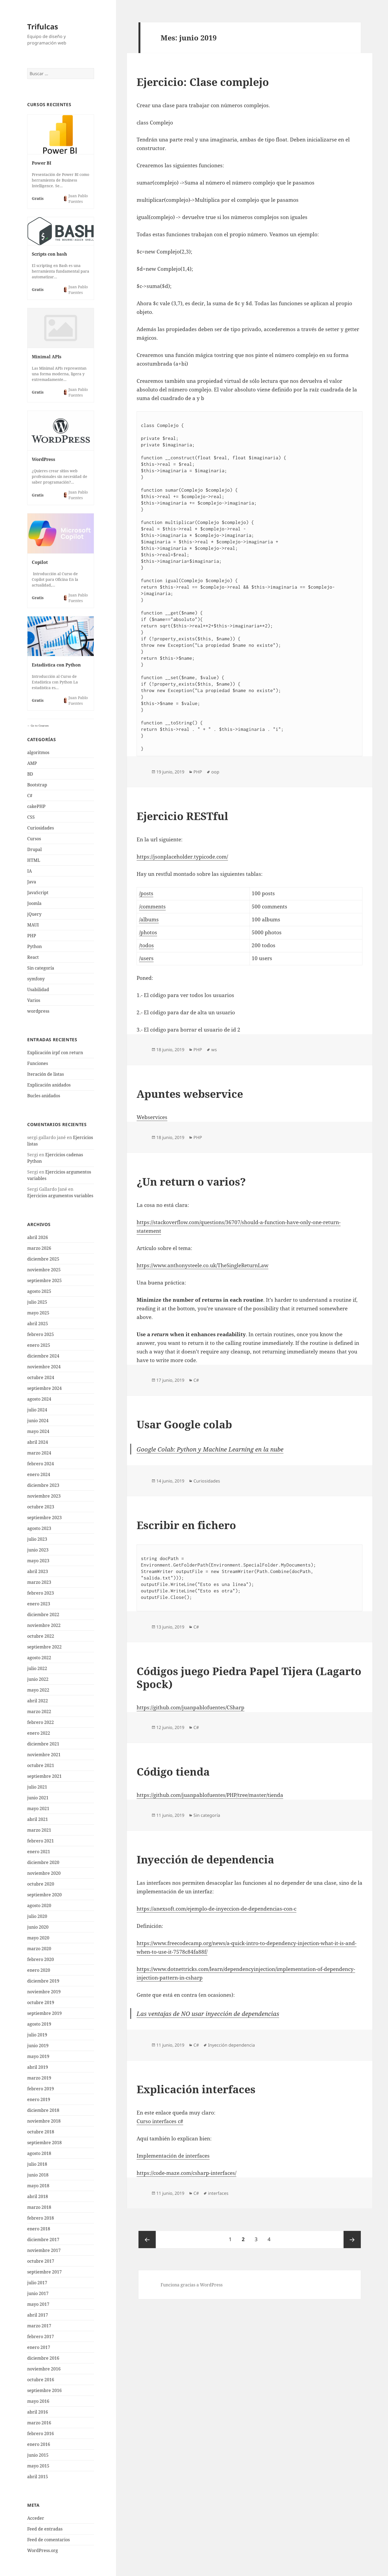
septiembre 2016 (44, 2390)
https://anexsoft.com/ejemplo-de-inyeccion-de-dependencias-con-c (216, 1908)
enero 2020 (38, 1970)
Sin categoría (40, 968)
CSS (31, 817)
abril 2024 (37, 1442)
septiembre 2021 (44, 1776)
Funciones (37, 1063)
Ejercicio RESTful (182, 816)
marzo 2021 (39, 1830)
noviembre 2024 (44, 1367)
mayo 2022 (38, 1690)
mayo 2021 (38, 1808)
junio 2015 (37, 2455)
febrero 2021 (40, 1841)
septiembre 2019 (44, 2013)
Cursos (34, 839)
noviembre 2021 (44, 1755)
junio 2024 (37, 1421)
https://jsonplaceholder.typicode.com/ (182, 856)
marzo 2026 (39, 1248)
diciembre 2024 (43, 1356)
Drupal (34, 849)
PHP (31, 936)
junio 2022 (37, 1679)
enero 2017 (38, 2347)
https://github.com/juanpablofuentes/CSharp (190, 1707)
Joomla (34, 903)
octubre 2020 (40, 1884)
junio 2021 (37, 1798)
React (33, 957)
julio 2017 (37, 2283)
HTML (33, 860)
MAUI (33, 925)
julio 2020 (37, 1916)
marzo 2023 (39, 1582)
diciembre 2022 (43, 1614)
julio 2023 (37, 1539)
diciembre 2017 (43, 2239)
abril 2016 (37, 2412)
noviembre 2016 (44, 2369)
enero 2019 (38, 2099)
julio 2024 (37, 1410)
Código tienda (173, 1771)
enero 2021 (38, 1852)
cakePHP (36, 806)
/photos (148, 932)
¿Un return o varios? (191, 1181)
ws (214, 1050)
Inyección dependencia (231, 2045)
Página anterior (147, 2239)
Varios (33, 1000)
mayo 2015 (38, 2466)
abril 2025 (37, 1324)
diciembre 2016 (43, 2358)
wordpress (38, 1011)
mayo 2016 (38, 2401)
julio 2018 (37, 2164)
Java (31, 882)
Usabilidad (38, 989)
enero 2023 (38, 1604)
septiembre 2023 (44, 1517)
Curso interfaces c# (160, 2121)
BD (30, 774)
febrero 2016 (40, 2433)
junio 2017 (37, 2293)
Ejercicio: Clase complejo (203, 82)
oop (215, 772)
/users (146, 958)
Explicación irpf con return (55, 1053)
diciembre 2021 (43, 1744)
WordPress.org (42, 2550)
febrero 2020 (40, 1959)
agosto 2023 (39, 1528)
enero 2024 (38, 1474)
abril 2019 (37, 2067)
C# (29, 796)
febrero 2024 (40, 1464)
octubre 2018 (40, 2132)
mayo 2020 (38, 1938)
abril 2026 (37, 1237)
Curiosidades (40, 828)
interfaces (218, 2193)
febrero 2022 (40, 1722)
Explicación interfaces (196, 2089)
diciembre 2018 (43, 2110)
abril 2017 (37, 2315)
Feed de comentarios (48, 2540)
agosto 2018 (39, 2153)
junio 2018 (37, 2175)
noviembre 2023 (44, 1496)
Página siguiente (352, 2239)
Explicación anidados (49, 1085)
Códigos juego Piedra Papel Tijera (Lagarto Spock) (249, 1677)
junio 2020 (37, 1927)
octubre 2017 (40, 2261)
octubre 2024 (40, 1377)
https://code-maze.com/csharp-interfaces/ (186, 2172)
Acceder (35, 2518)
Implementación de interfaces (173, 2155)
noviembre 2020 (44, 1873)
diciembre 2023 (43, 1485)
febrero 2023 (40, 1593)
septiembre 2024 (44, 1388)
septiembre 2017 (44, 2272)
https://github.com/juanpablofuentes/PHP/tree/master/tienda (210, 1795)
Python (34, 946)
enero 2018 (38, 2229)
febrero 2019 (40, 2089)
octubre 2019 (40, 2002)
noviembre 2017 (44, 2250)
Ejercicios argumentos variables (60, 1196)
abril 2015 (37, 2477)
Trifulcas (42, 27)
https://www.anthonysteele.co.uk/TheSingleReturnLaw (202, 1265)
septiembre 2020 (44, 1895)
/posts (146, 893)
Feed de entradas (45, 2529)
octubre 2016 (40, 2380)
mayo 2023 (38, 1561)
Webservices (152, 1117)
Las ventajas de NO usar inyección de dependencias (208, 2013)
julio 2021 (37, 1787)
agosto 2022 (39, 1658)
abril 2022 (37, 1701)
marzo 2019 (39, 2078)
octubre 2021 (40, 1765)
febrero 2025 (40, 1334)
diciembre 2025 (43, 1259)
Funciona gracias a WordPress (192, 2285)
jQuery (34, 914)
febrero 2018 (40, 2218)
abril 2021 (37, 1819)
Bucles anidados (43, 1096)
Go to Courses (39, 725)
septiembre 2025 (44, 1280)
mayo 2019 (38, 2056)
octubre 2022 (40, 1636)
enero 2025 (38, 1345)
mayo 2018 (38, 2186)
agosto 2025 (39, 1291)
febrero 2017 (40, 2336)
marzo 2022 (39, 1711)
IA (29, 871)
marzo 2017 (39, 2326)
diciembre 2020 (43, 1862)
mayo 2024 (38, 1431)
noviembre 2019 (44, 1992)
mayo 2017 (38, 2304)
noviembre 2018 (44, 2121)
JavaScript (37, 892)
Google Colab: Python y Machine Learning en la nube (210, 1449)
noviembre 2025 (44, 1270)
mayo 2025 (38, 1313)
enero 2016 (38, 2444)
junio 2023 (37, 1550)
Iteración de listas (45, 1074)
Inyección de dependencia (205, 1859)
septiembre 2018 (44, 2142)
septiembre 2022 (44, 1647)
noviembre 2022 (44, 1625)
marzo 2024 (39, 1453)
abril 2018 (37, 2196)
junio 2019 (37, 2046)
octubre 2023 (40, 1507)
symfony (36, 979)
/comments (152, 906)
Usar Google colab (184, 1424)
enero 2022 (38, 1733)
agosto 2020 (39, 1905)
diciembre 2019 (43, 1981)
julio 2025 (37, 1302)
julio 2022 (37, 1668)
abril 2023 (37, 1571)
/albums (149, 919)
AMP (32, 763)
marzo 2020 (39, 1949)
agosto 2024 (39, 1399)
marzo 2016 (39, 2423)
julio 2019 (37, 2035)
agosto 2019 (39, 2024)
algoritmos (38, 752)
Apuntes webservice (190, 1093)
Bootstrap (37, 785)
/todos (146, 945)
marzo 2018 (39, 2207)
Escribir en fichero (186, 1525)
